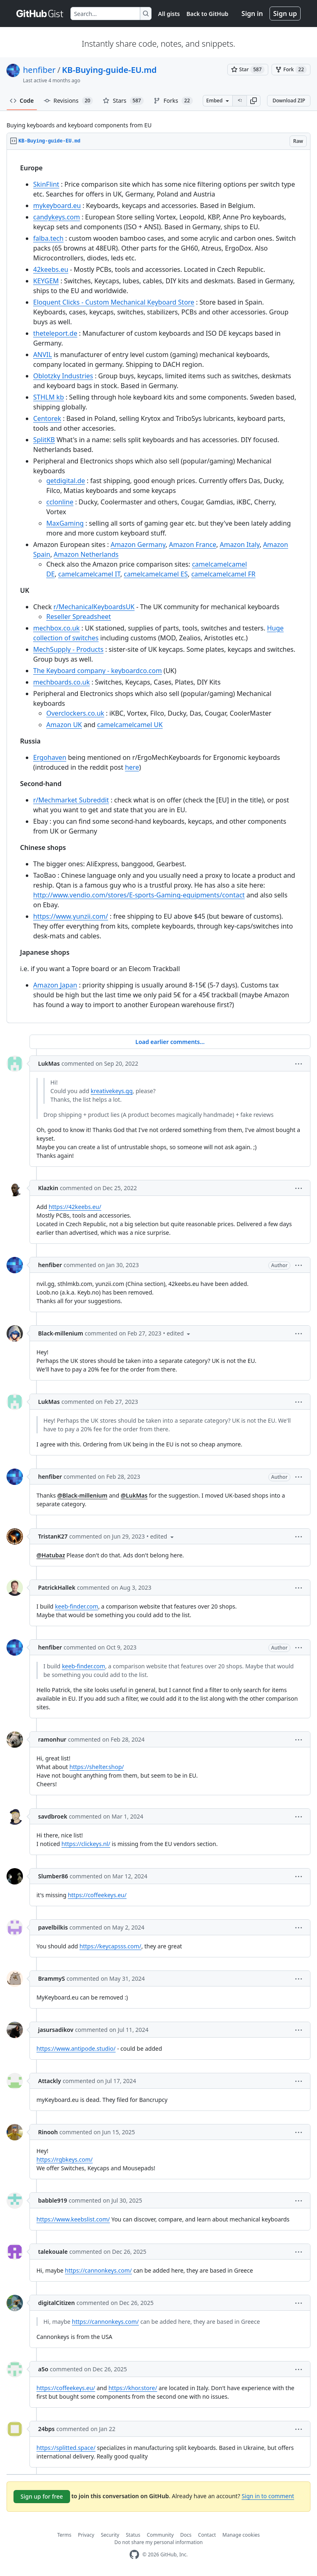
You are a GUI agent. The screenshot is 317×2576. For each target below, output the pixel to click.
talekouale (53, 2251)
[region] (158, 586)
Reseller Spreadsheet (78, 616)
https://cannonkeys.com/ (98, 2270)
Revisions (68, 101)
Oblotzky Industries (63, 375)
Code (22, 100)
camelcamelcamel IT (89, 573)
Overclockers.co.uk (75, 713)
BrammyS (51, 1978)
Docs (186, 2534)
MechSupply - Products (68, 649)
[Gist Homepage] (40, 13)
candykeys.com (56, 216)
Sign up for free (41, 2496)
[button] (253, 100)
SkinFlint (46, 184)
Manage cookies (241, 2534)
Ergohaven (49, 757)
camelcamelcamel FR (223, 573)
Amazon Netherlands (86, 554)
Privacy (86, 2534)
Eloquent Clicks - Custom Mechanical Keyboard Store (113, 302)
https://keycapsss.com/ (110, 1946)
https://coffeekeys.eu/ (97, 1895)
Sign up (285, 13)
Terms (64, 2534)
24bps (46, 2429)
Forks (173, 101)
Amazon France (192, 544)
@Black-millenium (82, 1495)
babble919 (52, 2200)
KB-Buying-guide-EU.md (109, 69)
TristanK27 (53, 1536)
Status (133, 2534)
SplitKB (44, 439)
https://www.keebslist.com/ (73, 2219)
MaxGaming (65, 523)
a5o (43, 2369)
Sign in (252, 13)
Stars (123, 101)
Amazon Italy (239, 544)
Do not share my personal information (158, 2542)
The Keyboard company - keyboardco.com (97, 670)
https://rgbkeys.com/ (64, 2159)
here (132, 767)
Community (160, 2534)
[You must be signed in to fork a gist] (291, 69)
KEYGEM (46, 280)
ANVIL (42, 354)
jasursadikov (55, 2030)
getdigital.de (65, 480)
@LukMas (134, 1495)
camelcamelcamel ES (156, 573)
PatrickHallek (56, 1587)
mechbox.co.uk (56, 628)
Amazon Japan (55, 985)
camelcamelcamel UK (130, 724)
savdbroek (52, 1816)
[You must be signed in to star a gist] (247, 69)
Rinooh (48, 2132)
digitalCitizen (56, 2303)
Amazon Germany (138, 544)
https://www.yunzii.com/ (70, 916)
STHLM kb (48, 397)
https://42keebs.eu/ (75, 1207)
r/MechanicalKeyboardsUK (93, 606)
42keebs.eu (50, 269)
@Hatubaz (50, 1555)
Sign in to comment (268, 2496)
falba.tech (48, 238)
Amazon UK (64, 724)
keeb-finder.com (76, 1606)
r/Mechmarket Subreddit (71, 799)
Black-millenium (60, 1333)
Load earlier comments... (169, 1042)
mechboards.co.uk (61, 682)
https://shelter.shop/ (97, 1767)
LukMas (49, 1063)
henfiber (39, 69)
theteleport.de (55, 333)
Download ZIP (288, 100)
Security (110, 2534)
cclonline (59, 501)
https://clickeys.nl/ (85, 1844)
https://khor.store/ (133, 2388)
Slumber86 (53, 1876)
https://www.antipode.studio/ (75, 2048)
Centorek (47, 418)
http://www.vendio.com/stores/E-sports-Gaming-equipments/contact (139, 894)
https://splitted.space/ (65, 2448)
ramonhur (52, 1739)
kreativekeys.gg (111, 1091)
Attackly (49, 2081)
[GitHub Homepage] (134, 2554)
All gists (169, 14)
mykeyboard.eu (57, 205)
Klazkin (48, 1188)
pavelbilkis (53, 1927)
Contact (207, 2534)
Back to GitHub (207, 14)
